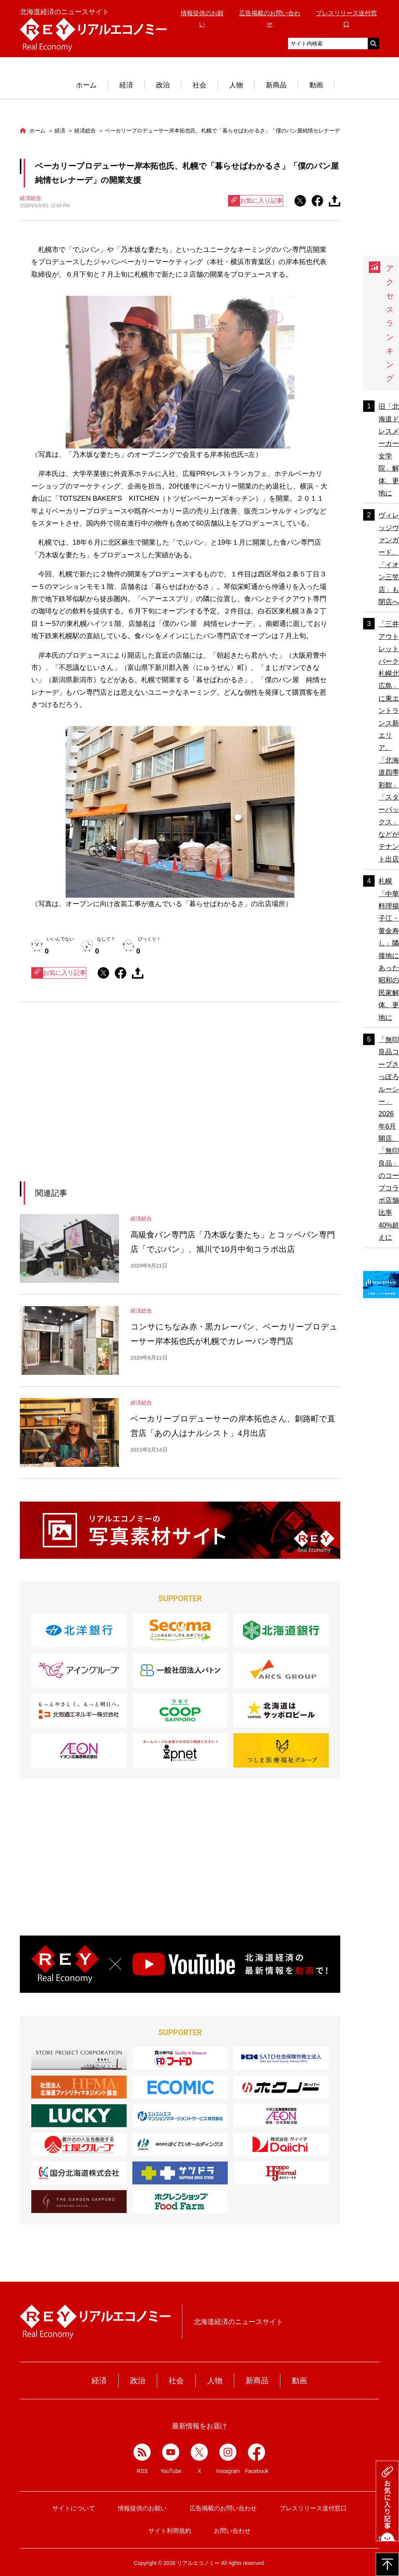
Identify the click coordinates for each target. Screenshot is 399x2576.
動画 (316, 85)
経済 (126, 85)
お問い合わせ (232, 2531)
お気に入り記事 (255, 200)
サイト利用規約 (169, 2531)
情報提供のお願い (142, 2508)
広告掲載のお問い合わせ (223, 2508)
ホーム (86, 85)
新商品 (276, 85)
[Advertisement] (110, 1101)
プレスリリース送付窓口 (313, 2508)
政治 (163, 85)
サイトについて (73, 2508)
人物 (236, 85)
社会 (199, 85)
